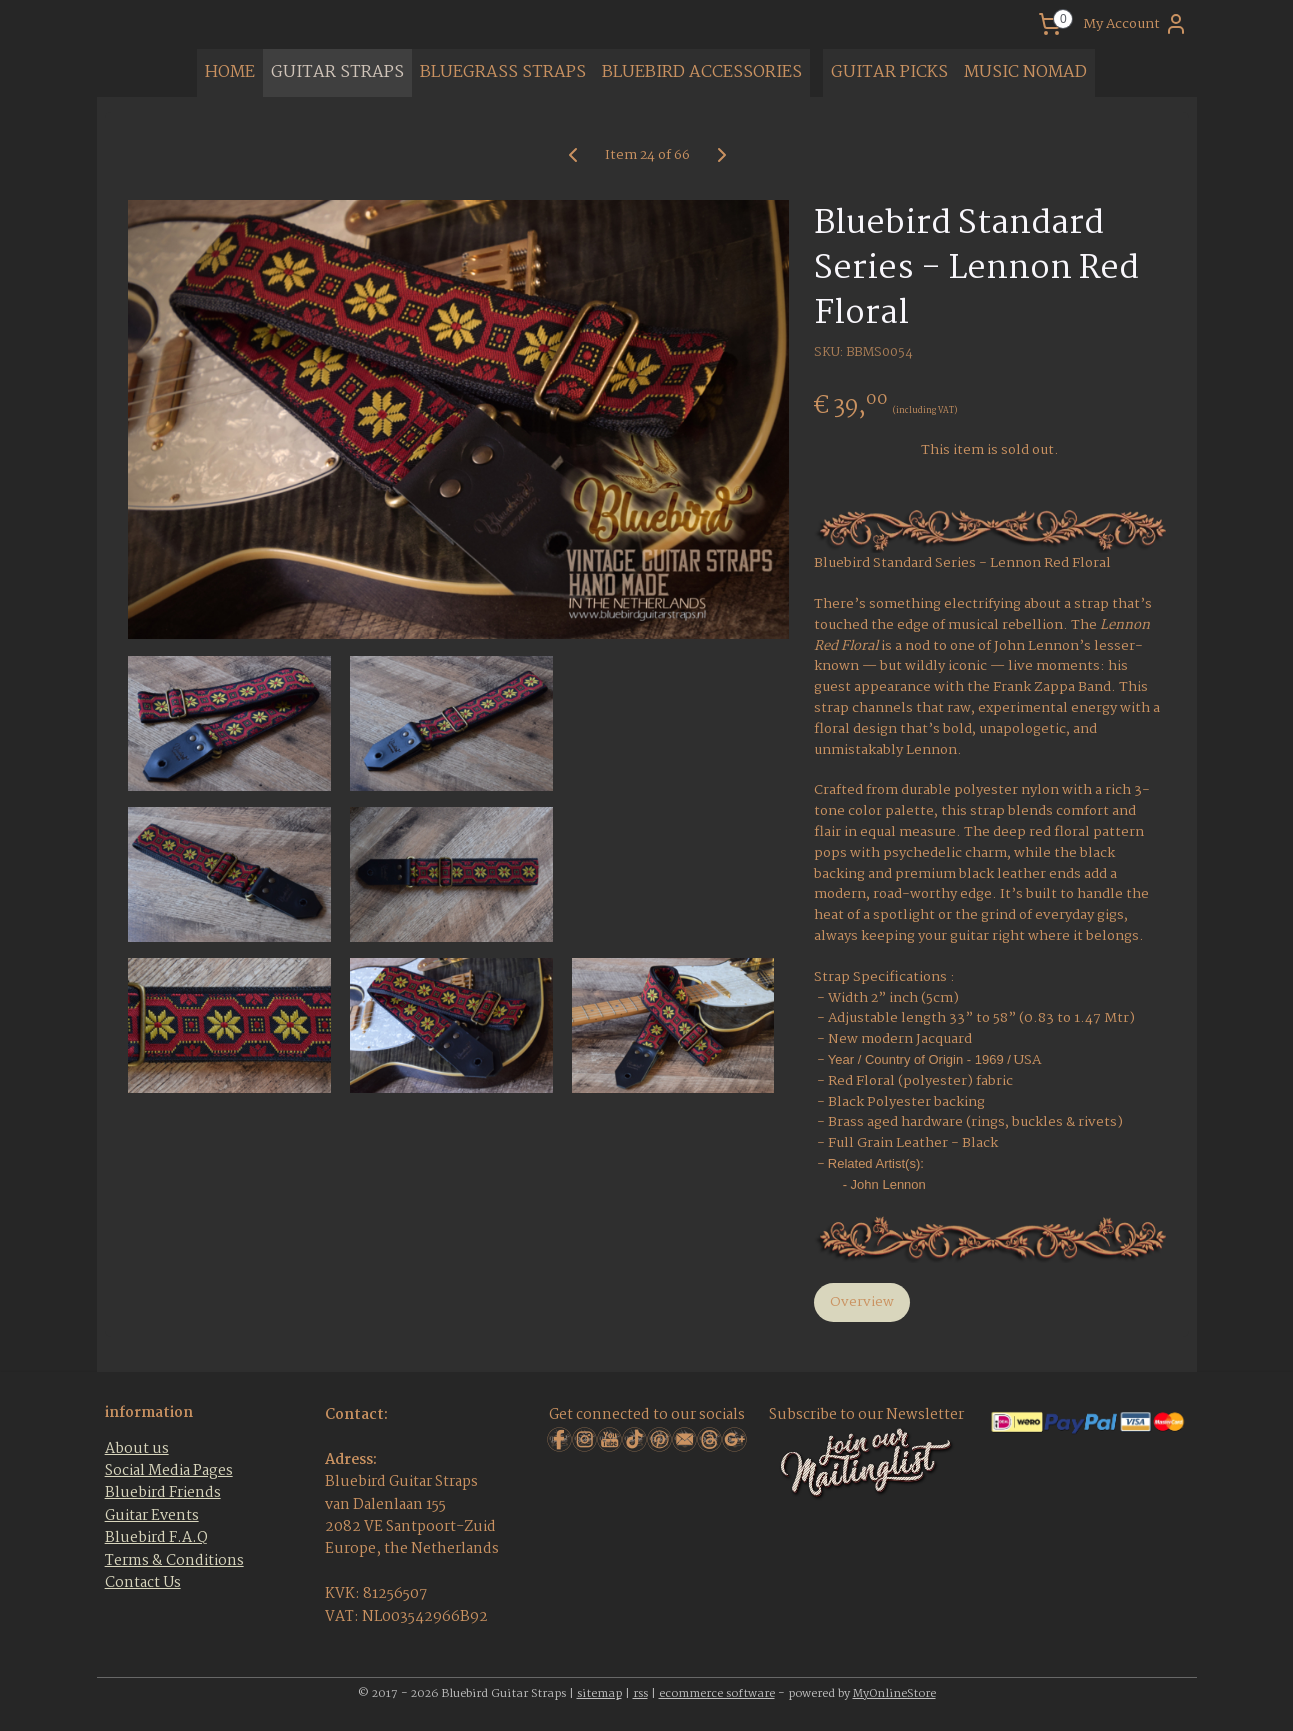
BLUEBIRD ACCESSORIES (702, 72)
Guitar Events (152, 1516)
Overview (861, 1302)
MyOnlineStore (894, 1694)
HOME (230, 72)
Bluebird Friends (163, 1493)
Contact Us (143, 1583)
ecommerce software (717, 1694)
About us (137, 1449)
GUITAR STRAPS (337, 72)
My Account (1135, 24)
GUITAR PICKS (889, 72)
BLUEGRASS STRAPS (503, 72)
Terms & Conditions (174, 1561)
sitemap (599, 1694)
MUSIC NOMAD (1025, 72)
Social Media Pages (169, 1471)
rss (640, 1694)
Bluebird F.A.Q (156, 1538)
